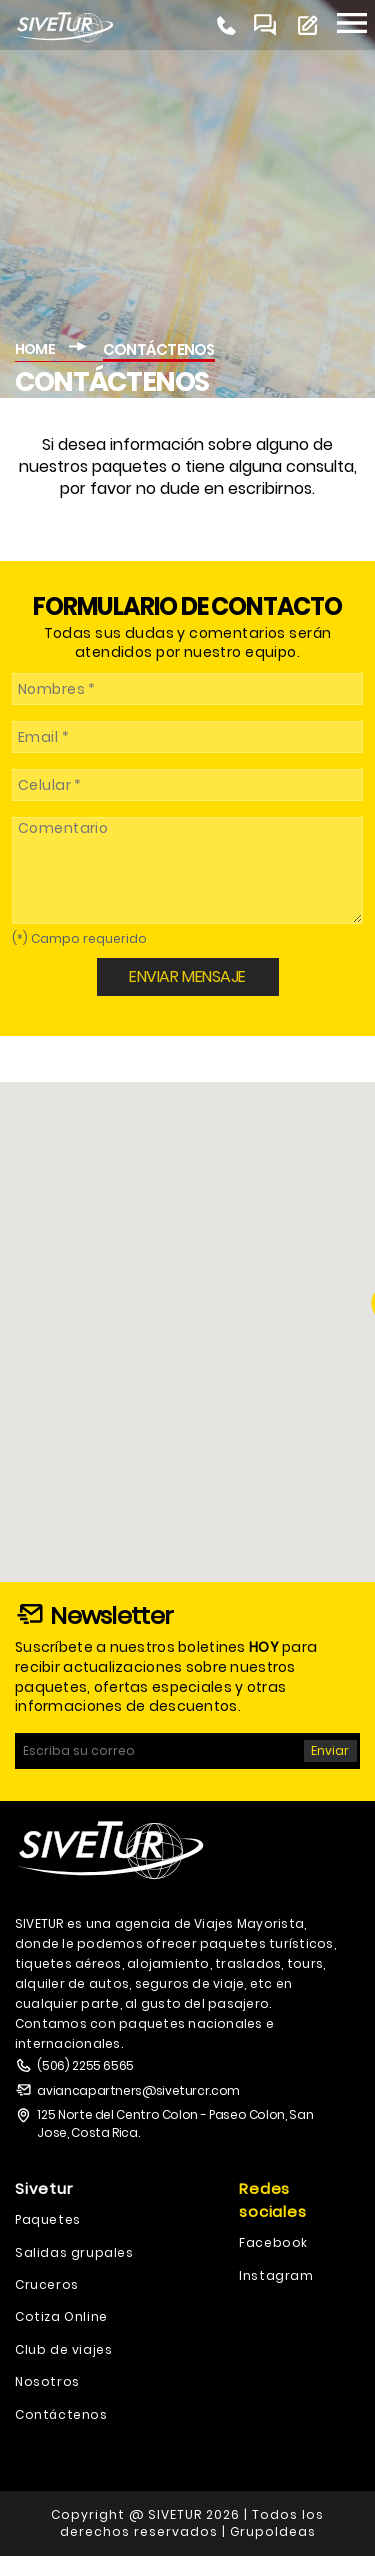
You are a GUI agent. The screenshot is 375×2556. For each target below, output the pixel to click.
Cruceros (47, 2284)
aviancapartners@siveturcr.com (138, 2090)
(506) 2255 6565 (85, 2065)
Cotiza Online (61, 2316)
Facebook (273, 2242)
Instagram (276, 2275)
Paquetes (48, 2219)
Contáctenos (61, 2414)
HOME (35, 349)
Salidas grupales (74, 2252)
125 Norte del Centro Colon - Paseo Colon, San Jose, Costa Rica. (175, 2123)
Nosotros (47, 2381)
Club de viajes (63, 2349)
